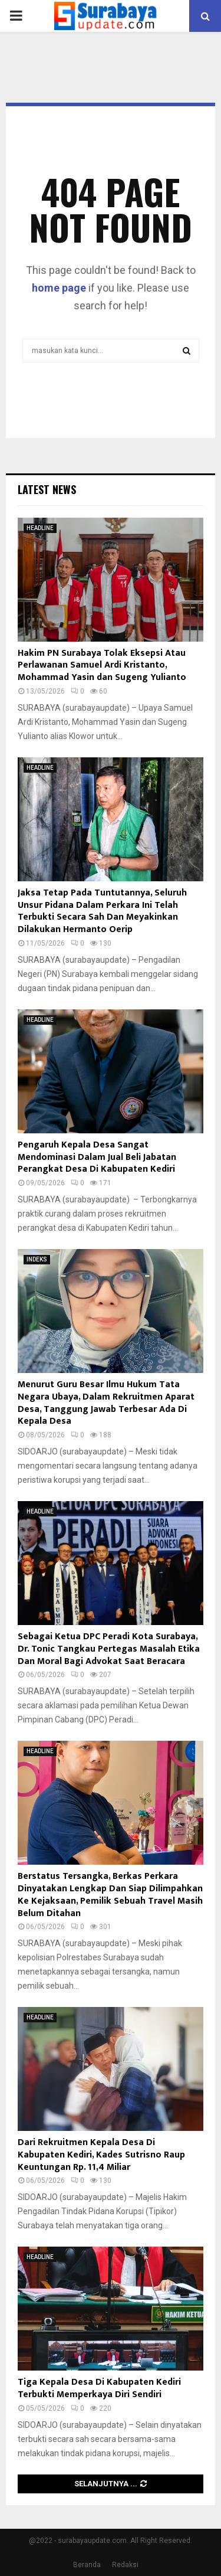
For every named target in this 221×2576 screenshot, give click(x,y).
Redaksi (125, 2565)
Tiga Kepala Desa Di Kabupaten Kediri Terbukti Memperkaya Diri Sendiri (99, 2388)
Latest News (47, 489)
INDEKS (37, 1259)
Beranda (87, 2565)
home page (59, 288)
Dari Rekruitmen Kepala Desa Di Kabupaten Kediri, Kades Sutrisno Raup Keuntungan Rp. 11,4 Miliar (101, 2154)
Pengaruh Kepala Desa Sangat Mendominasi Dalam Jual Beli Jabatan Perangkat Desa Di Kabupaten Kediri (97, 1157)
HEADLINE (40, 528)
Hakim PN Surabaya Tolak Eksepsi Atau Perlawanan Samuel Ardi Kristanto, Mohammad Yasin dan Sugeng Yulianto (102, 665)
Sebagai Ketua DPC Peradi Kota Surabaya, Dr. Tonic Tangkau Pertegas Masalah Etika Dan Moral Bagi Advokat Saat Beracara (109, 1649)
